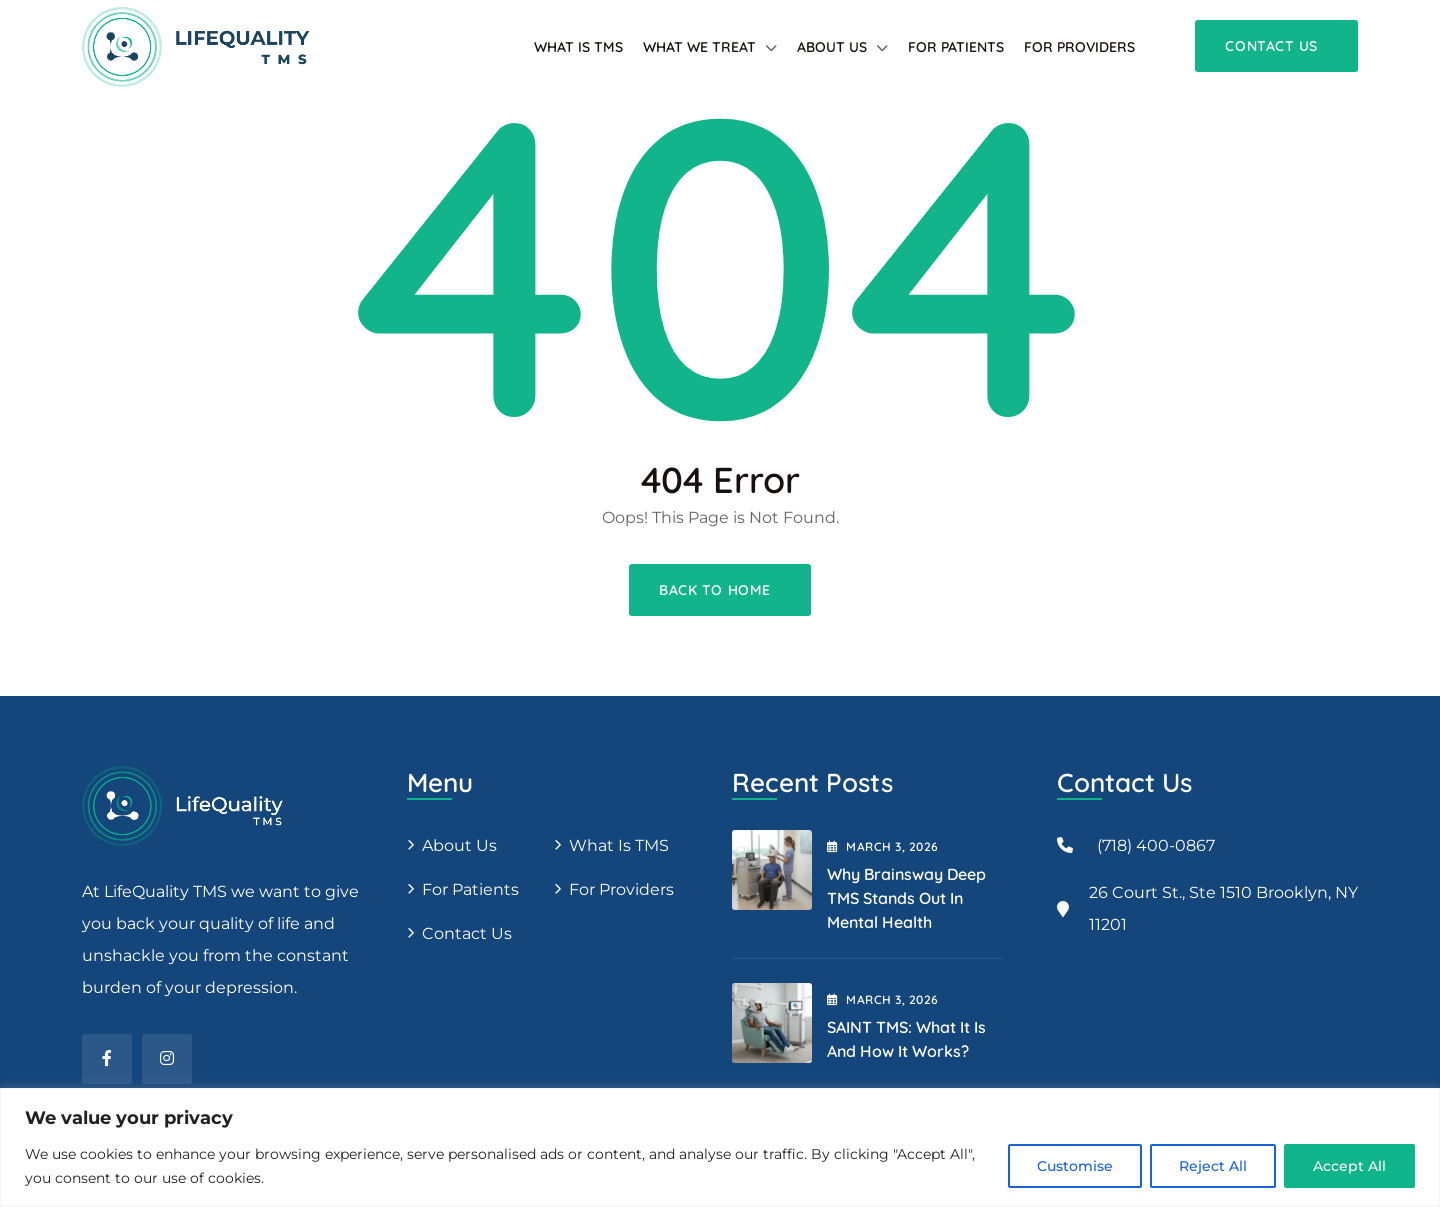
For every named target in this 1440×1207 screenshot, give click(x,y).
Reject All (1213, 1166)
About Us (832, 47)
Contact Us (467, 933)
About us (459, 845)
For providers (1079, 47)
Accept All (1349, 1166)
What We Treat (699, 47)
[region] (720, 1147)
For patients (956, 47)
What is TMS (578, 47)
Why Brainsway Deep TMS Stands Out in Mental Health (906, 898)
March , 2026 (883, 846)
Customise (1075, 1166)
